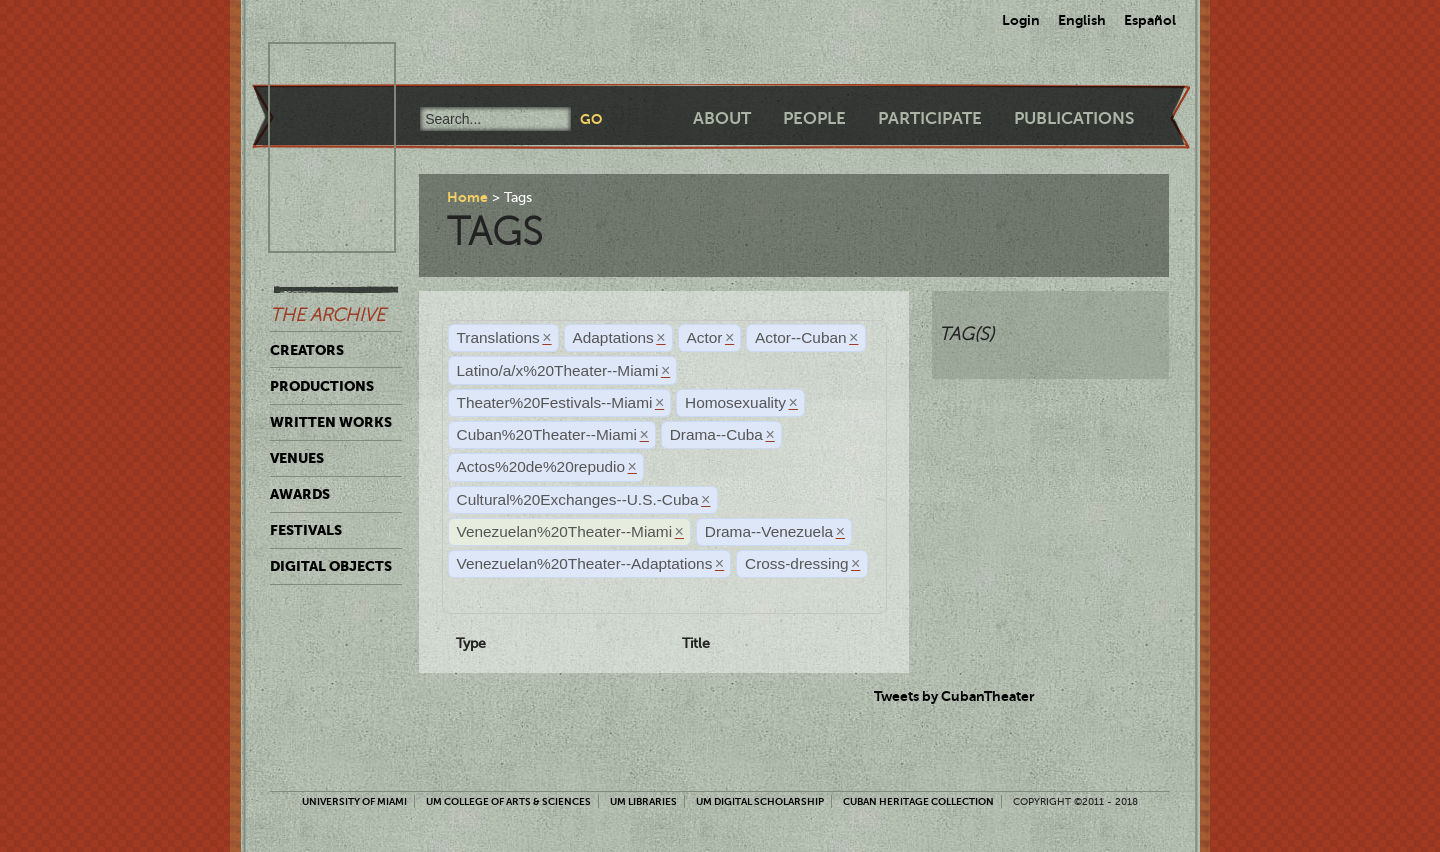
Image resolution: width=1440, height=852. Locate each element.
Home (467, 197)
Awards (300, 494)
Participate (930, 118)
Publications (1074, 118)
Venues (297, 458)
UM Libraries (643, 801)
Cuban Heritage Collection (918, 801)
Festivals (306, 530)
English (1082, 20)
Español (1150, 20)
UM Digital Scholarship (760, 801)
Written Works (331, 422)
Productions (322, 386)
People (814, 118)
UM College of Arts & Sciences (508, 801)
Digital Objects (331, 566)
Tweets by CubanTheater (954, 696)
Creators (307, 350)
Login (1021, 20)
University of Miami (354, 801)
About (722, 118)
